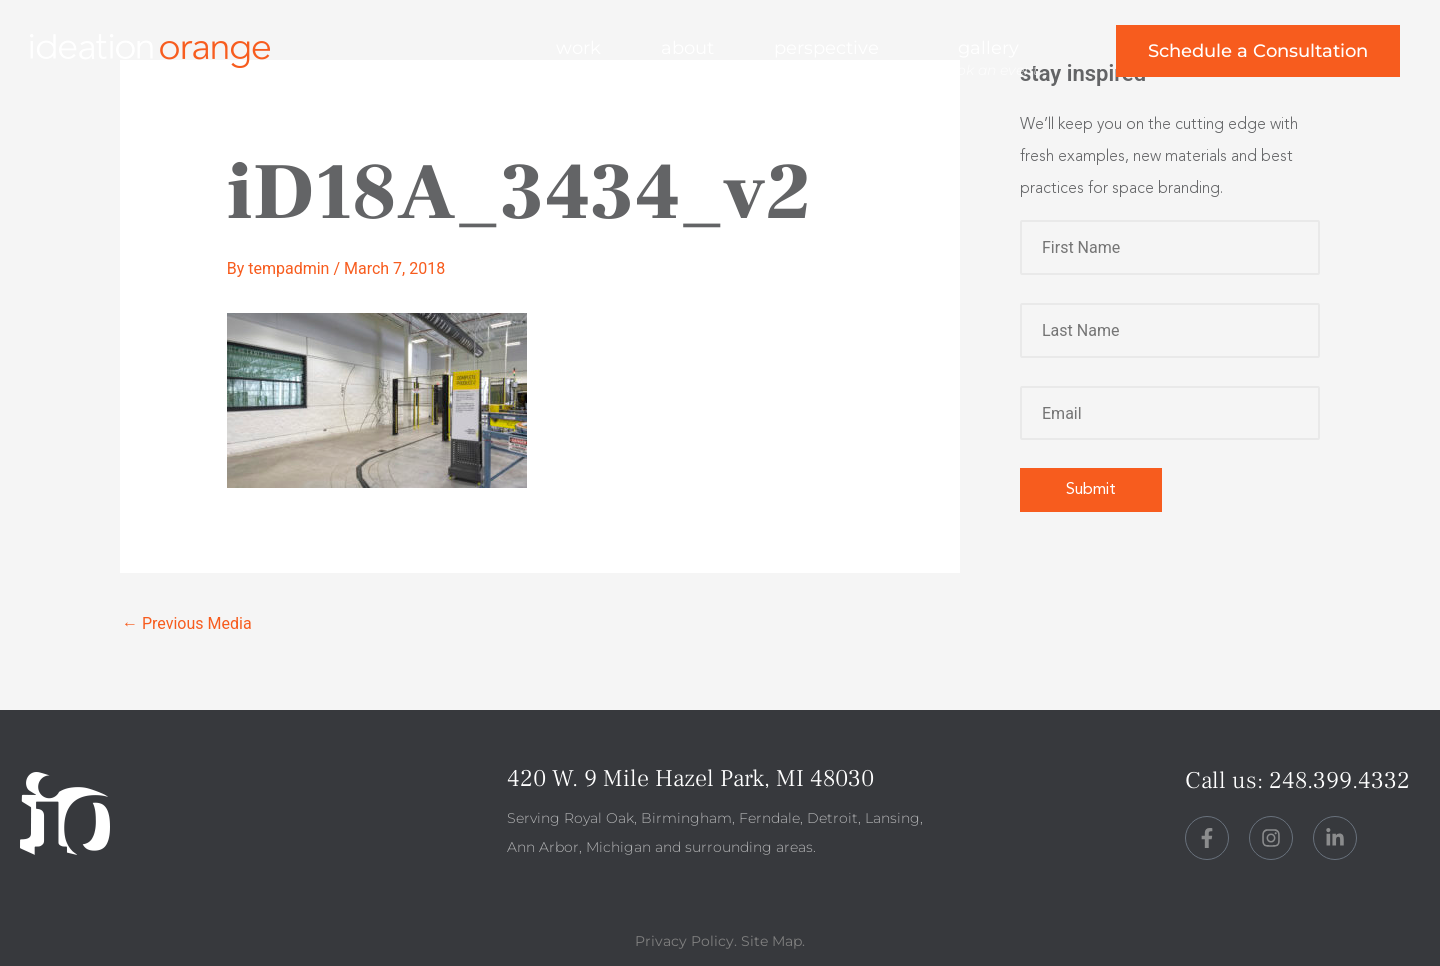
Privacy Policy (684, 941)
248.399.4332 (1339, 780)
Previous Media (187, 623)
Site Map (771, 941)
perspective (826, 48)
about (687, 48)
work (578, 48)
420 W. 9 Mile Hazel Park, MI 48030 (690, 778)
